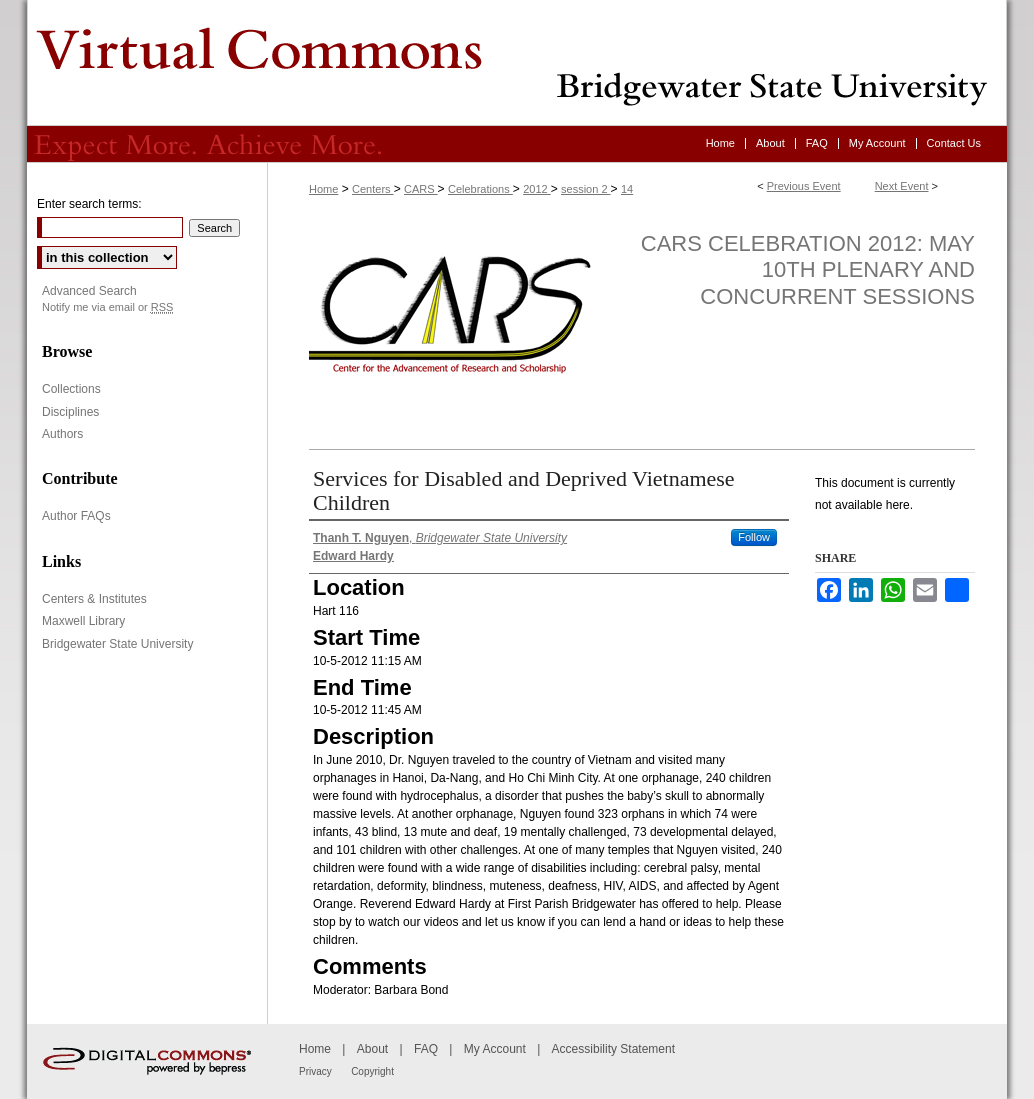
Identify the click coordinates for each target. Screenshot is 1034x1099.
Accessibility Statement (613, 1049)
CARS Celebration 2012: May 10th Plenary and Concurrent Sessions (808, 270)
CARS (421, 189)
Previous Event (804, 186)
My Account (495, 1049)
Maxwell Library (83, 621)
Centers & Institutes (94, 599)
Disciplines (70, 412)
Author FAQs (76, 516)
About (372, 1049)
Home (323, 189)
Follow (754, 537)
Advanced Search (89, 291)
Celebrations (480, 189)
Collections (71, 389)
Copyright (372, 1071)
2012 (537, 189)
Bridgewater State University (117, 644)
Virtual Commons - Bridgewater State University (517, 63)
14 (627, 189)
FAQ (426, 1049)
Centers (373, 189)
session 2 (586, 189)
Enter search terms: (89, 204)
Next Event (902, 186)
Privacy (315, 1071)
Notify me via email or (107, 307)
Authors (62, 434)
